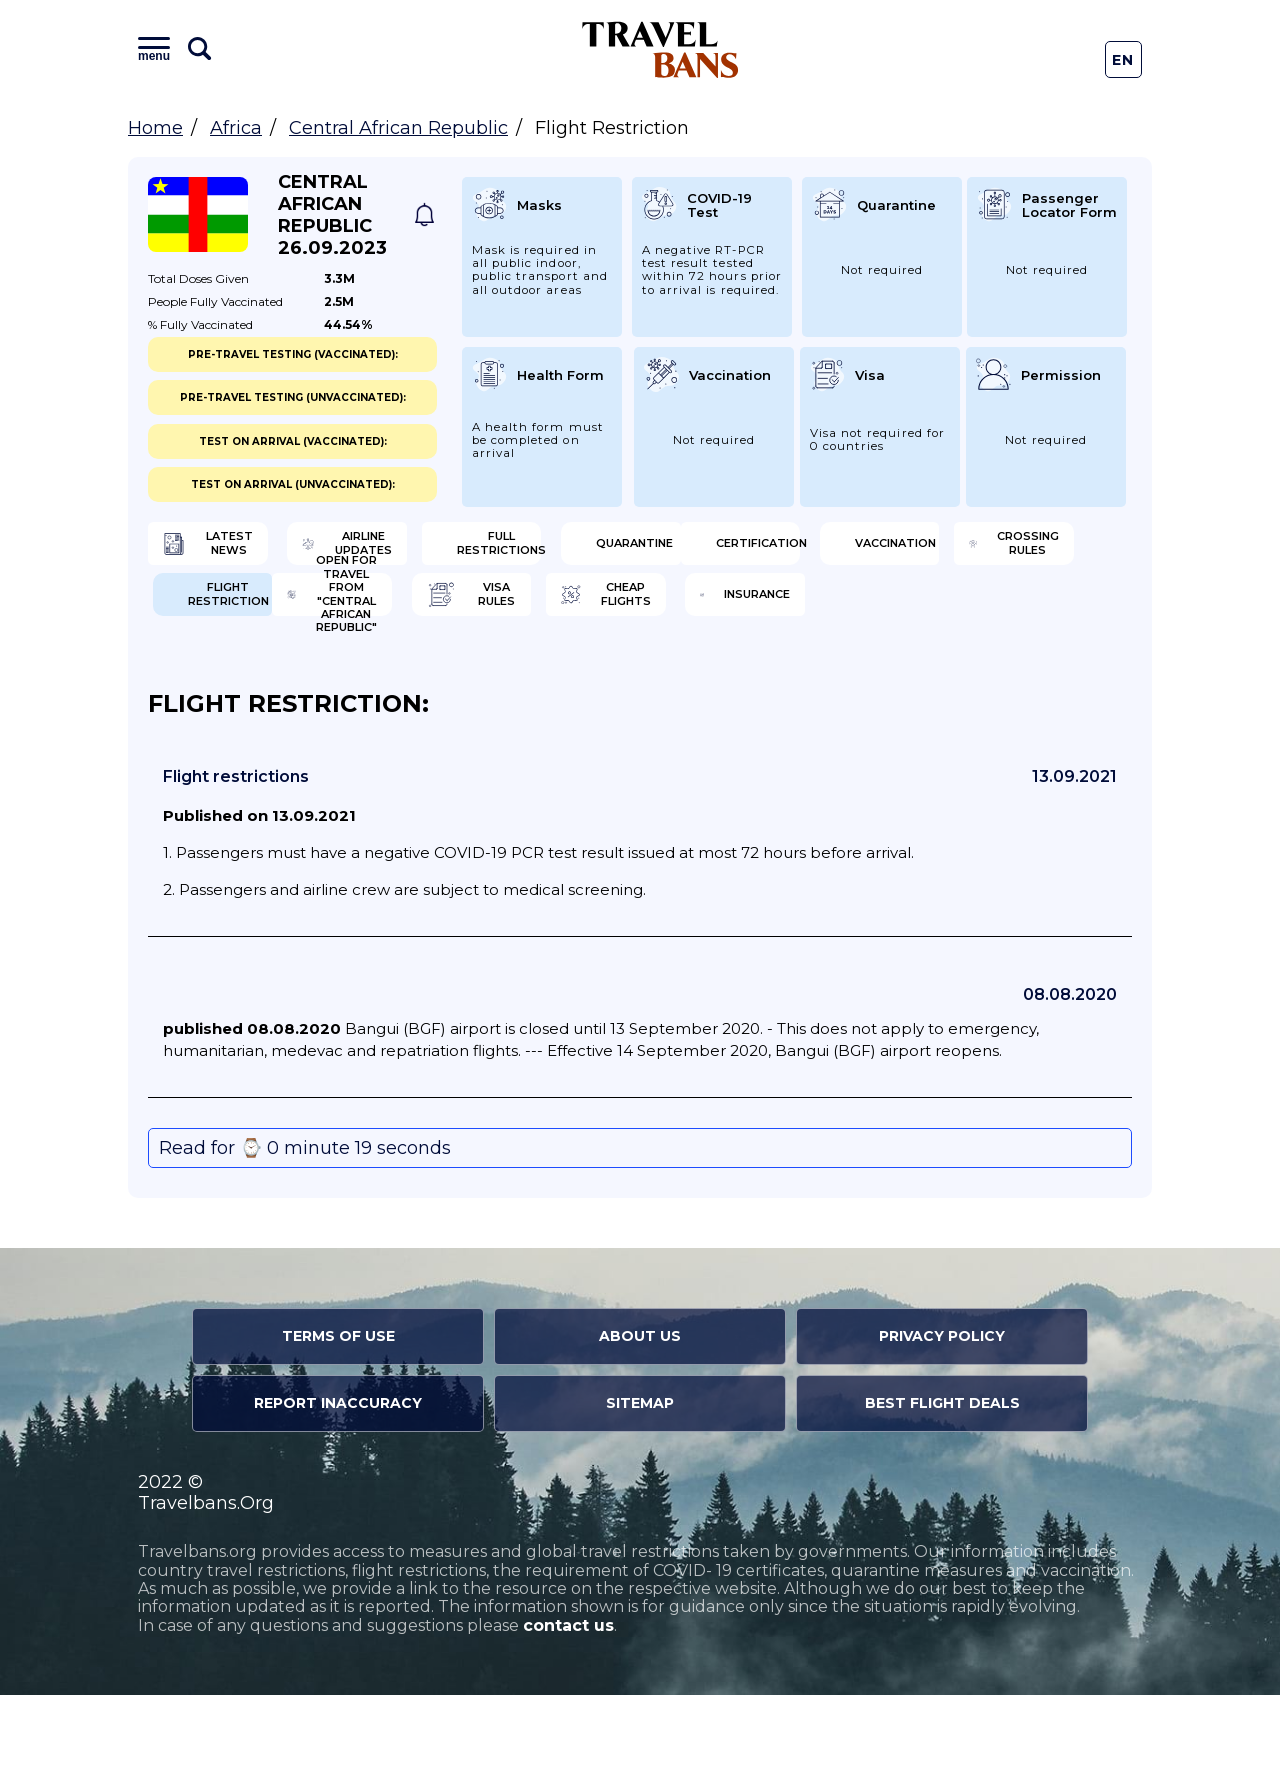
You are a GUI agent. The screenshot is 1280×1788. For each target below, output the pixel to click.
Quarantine (1002, 550)
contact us (568, 1718)
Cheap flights (756, 680)
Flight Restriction (1010, 615)
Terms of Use (338, 1429)
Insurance (996, 680)
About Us (640, 1429)
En (1123, 60)
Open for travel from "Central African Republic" (255, 680)
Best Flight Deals (942, 1496)
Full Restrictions (759, 550)
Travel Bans (660, 49)
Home (155, 128)
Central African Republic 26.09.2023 (332, 215)
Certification (250, 615)
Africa (236, 128)
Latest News (245, 550)
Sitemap (640, 1496)
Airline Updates (510, 550)
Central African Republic (398, 128)
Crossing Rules (762, 615)
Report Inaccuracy (338, 1496)
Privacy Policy (942, 1429)
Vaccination (498, 615)
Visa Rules (489, 680)
